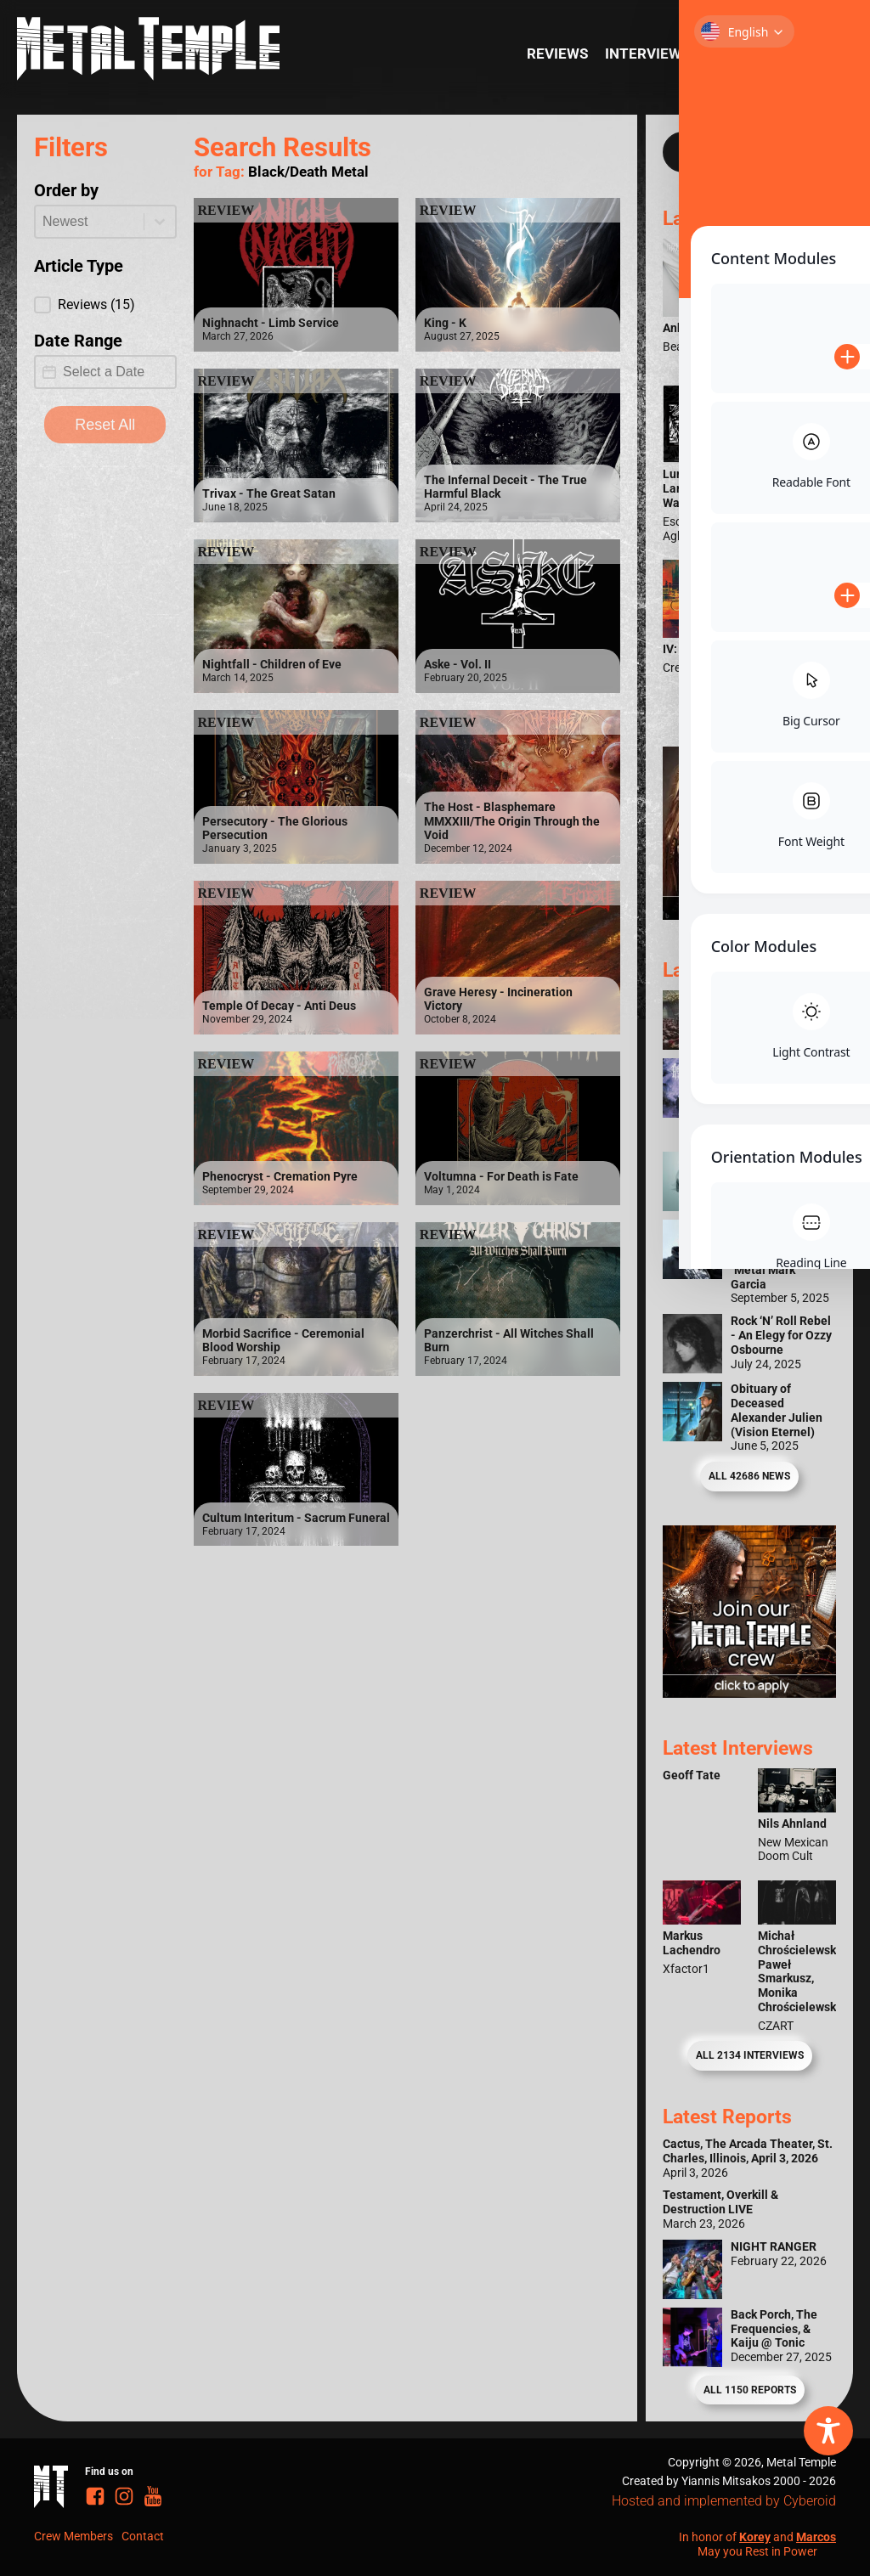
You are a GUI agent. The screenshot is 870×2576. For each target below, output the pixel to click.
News (808, 53)
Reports (739, 53)
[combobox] (90, 221)
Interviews (647, 53)
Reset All (105, 424)
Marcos (816, 2537)
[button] (105, 304)
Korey (755, 2537)
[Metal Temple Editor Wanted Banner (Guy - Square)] (749, 1692)
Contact (142, 2536)
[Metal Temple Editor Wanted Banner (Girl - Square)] (749, 914)
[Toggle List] (159, 221)
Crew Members (73, 2536)
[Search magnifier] (810, 152)
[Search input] (732, 152)
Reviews (557, 53)
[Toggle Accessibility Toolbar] (828, 2430)
